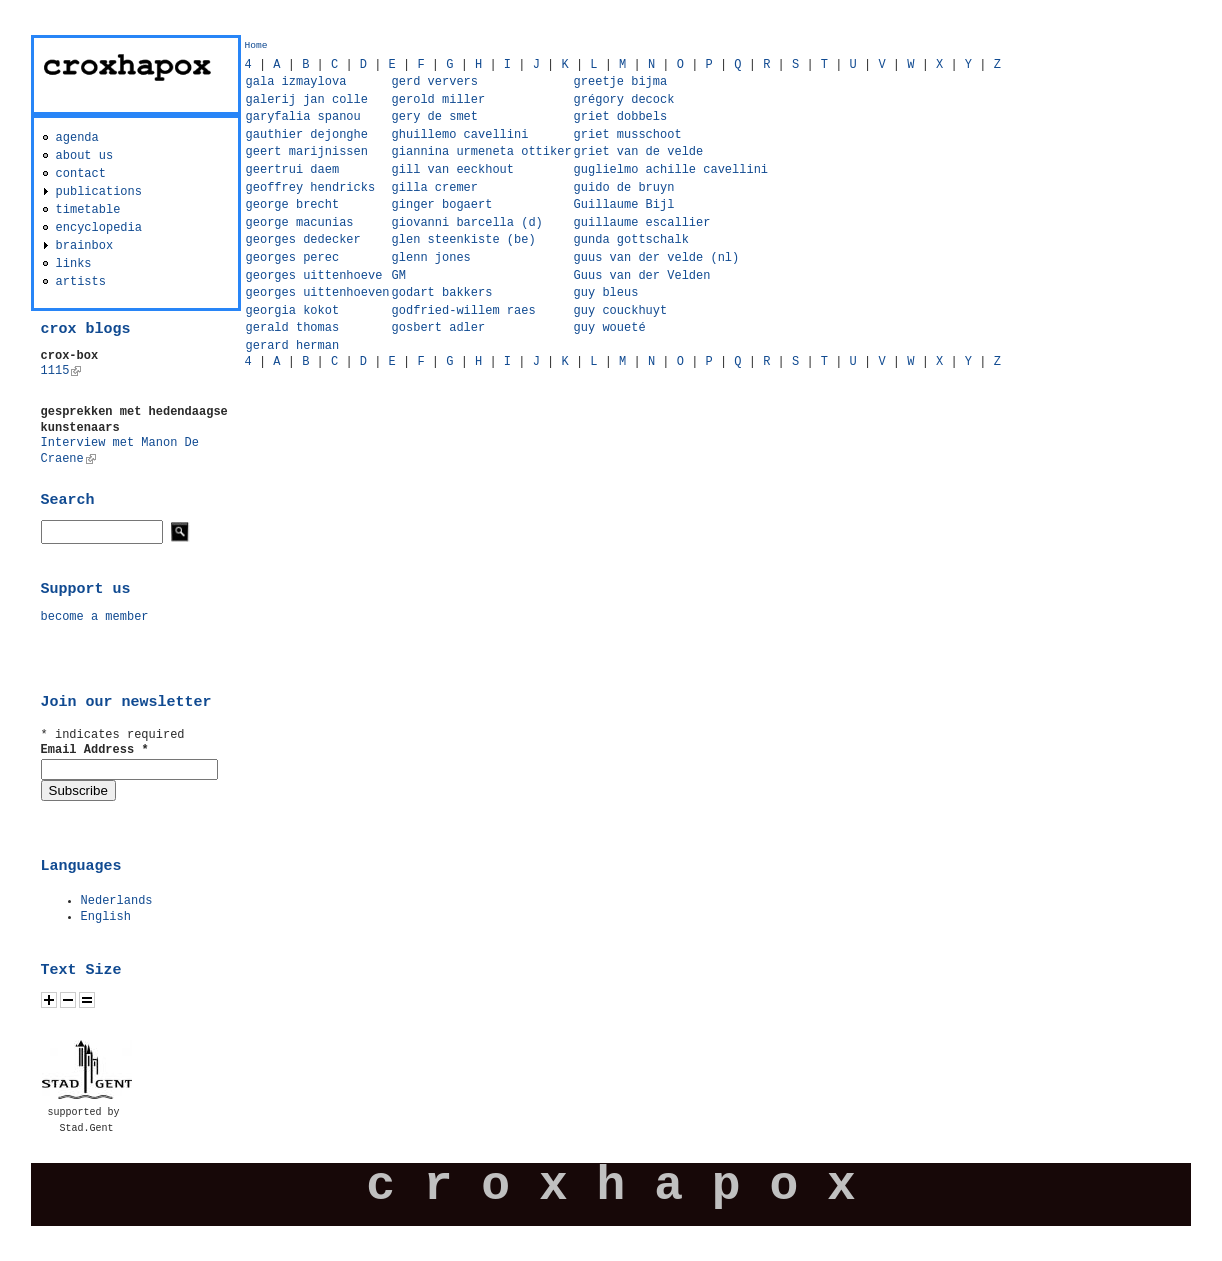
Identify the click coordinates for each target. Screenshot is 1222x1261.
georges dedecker (303, 240)
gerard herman (293, 346)
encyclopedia (99, 228)
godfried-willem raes (464, 311)
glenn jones (431, 258)
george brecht (293, 205)
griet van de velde (639, 152)
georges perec (293, 258)
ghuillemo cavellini (460, 135)
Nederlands (117, 901)
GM (399, 276)
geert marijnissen (307, 152)
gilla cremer (435, 188)
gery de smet (435, 117)
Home (256, 45)
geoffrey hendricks (311, 188)
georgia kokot (293, 311)
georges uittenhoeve (314, 276)
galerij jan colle (307, 100)
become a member (95, 617)
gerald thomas (293, 328)
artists (81, 282)
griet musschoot (628, 135)
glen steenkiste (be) (464, 240)
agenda (77, 138)
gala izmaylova (296, 82)
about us (85, 156)
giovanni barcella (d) (467, 223)
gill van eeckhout (453, 170)
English (106, 917)
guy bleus (606, 293)
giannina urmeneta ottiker (482, 152)
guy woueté (610, 328)
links (74, 264)
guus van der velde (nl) (657, 258)
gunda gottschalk (631, 240)
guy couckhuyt (621, 311)
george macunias (300, 223)
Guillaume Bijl (624, 205)
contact (81, 174)
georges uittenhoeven (318, 293)
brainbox (85, 246)
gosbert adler (439, 328)
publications (99, 192)
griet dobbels (621, 117)
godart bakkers (442, 293)
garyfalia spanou (303, 117)
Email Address (95, 750)
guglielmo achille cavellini (671, 170)
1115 (61, 371)
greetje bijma (621, 82)
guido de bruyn (624, 188)
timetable (88, 210)
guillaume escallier (642, 223)
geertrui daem (293, 170)
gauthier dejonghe (307, 135)
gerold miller (439, 100)
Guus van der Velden (642, 276)
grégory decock (624, 100)
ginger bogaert (442, 205)
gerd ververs (435, 82)
